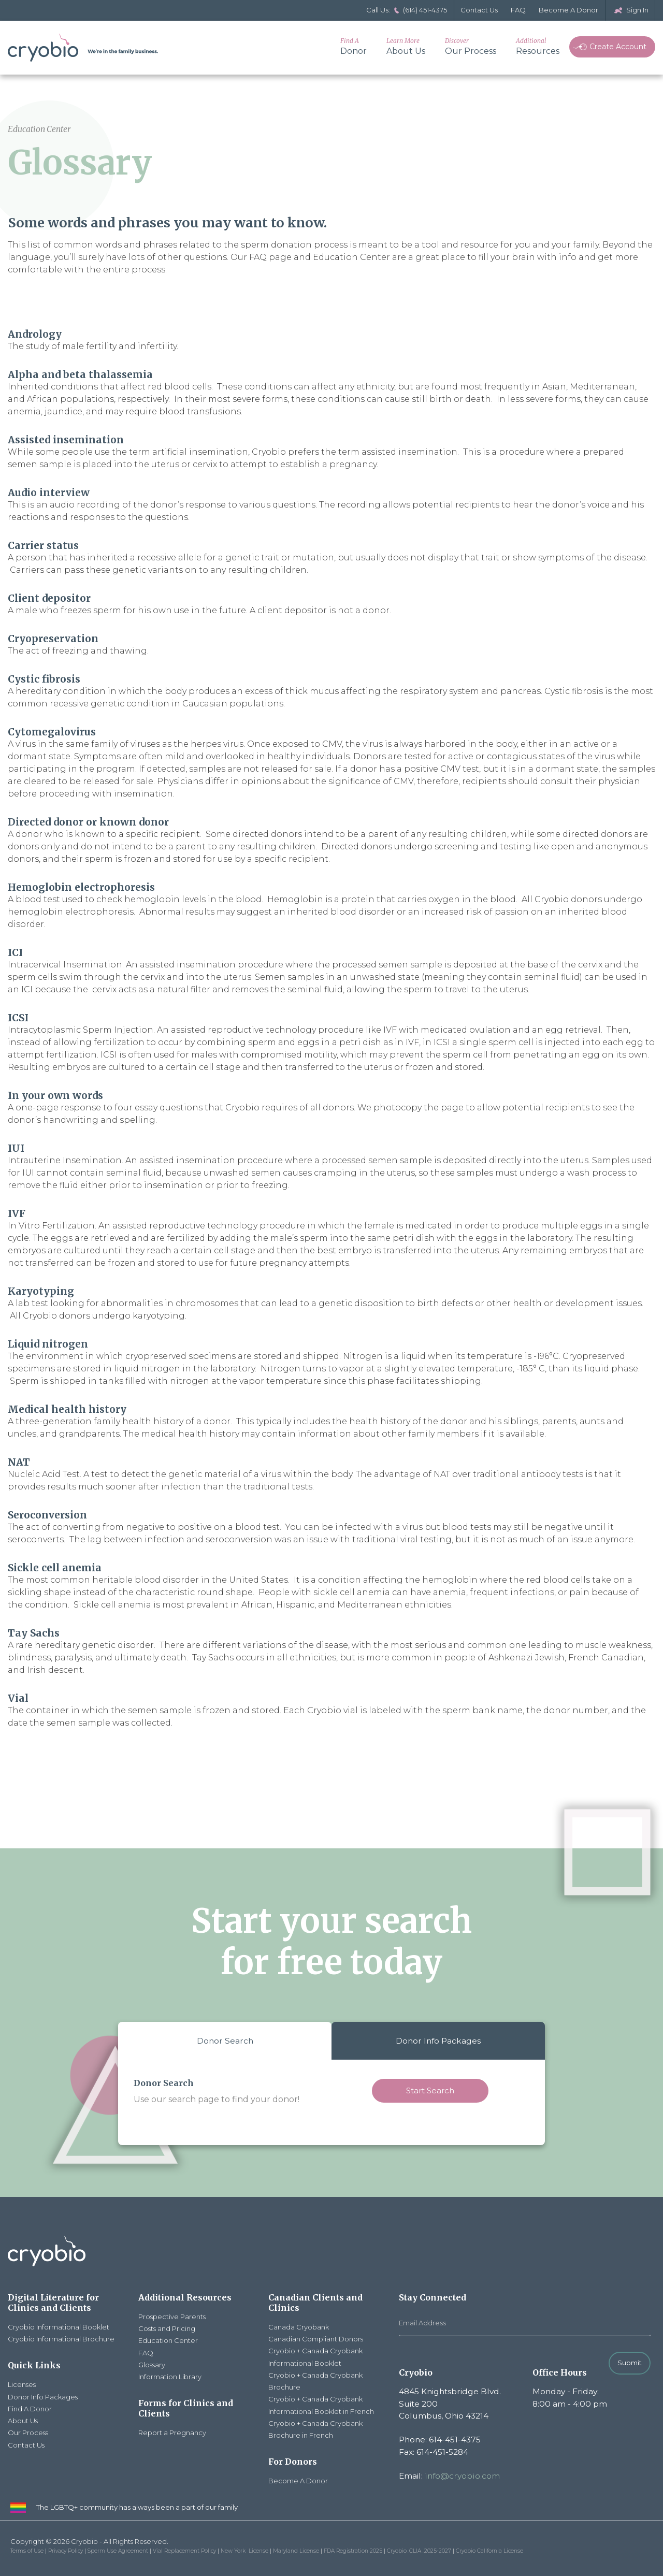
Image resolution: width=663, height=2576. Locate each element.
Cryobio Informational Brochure (61, 2339)
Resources (537, 46)
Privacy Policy (65, 2551)
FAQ (518, 10)
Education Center (168, 2340)
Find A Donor (30, 2409)
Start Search (430, 2090)
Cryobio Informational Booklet (58, 2327)
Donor (353, 46)
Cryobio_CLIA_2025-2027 (419, 2551)
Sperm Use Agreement (118, 2551)
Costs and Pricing (166, 2328)
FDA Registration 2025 (353, 2551)
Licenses (22, 2384)
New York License (244, 2551)
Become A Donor (568, 10)
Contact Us (479, 10)
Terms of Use (27, 2551)
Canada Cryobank (298, 2327)
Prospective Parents (172, 2316)
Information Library (169, 2376)
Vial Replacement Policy (184, 2551)
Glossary (151, 2365)
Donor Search (225, 2041)
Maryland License (296, 2551)
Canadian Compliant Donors (315, 2339)
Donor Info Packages (438, 2041)
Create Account (609, 46)
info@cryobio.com (462, 2476)
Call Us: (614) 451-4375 (406, 10)
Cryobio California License (489, 2551)
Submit (629, 2362)
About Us (405, 46)
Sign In (630, 10)
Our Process (470, 46)
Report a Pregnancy (172, 2432)
